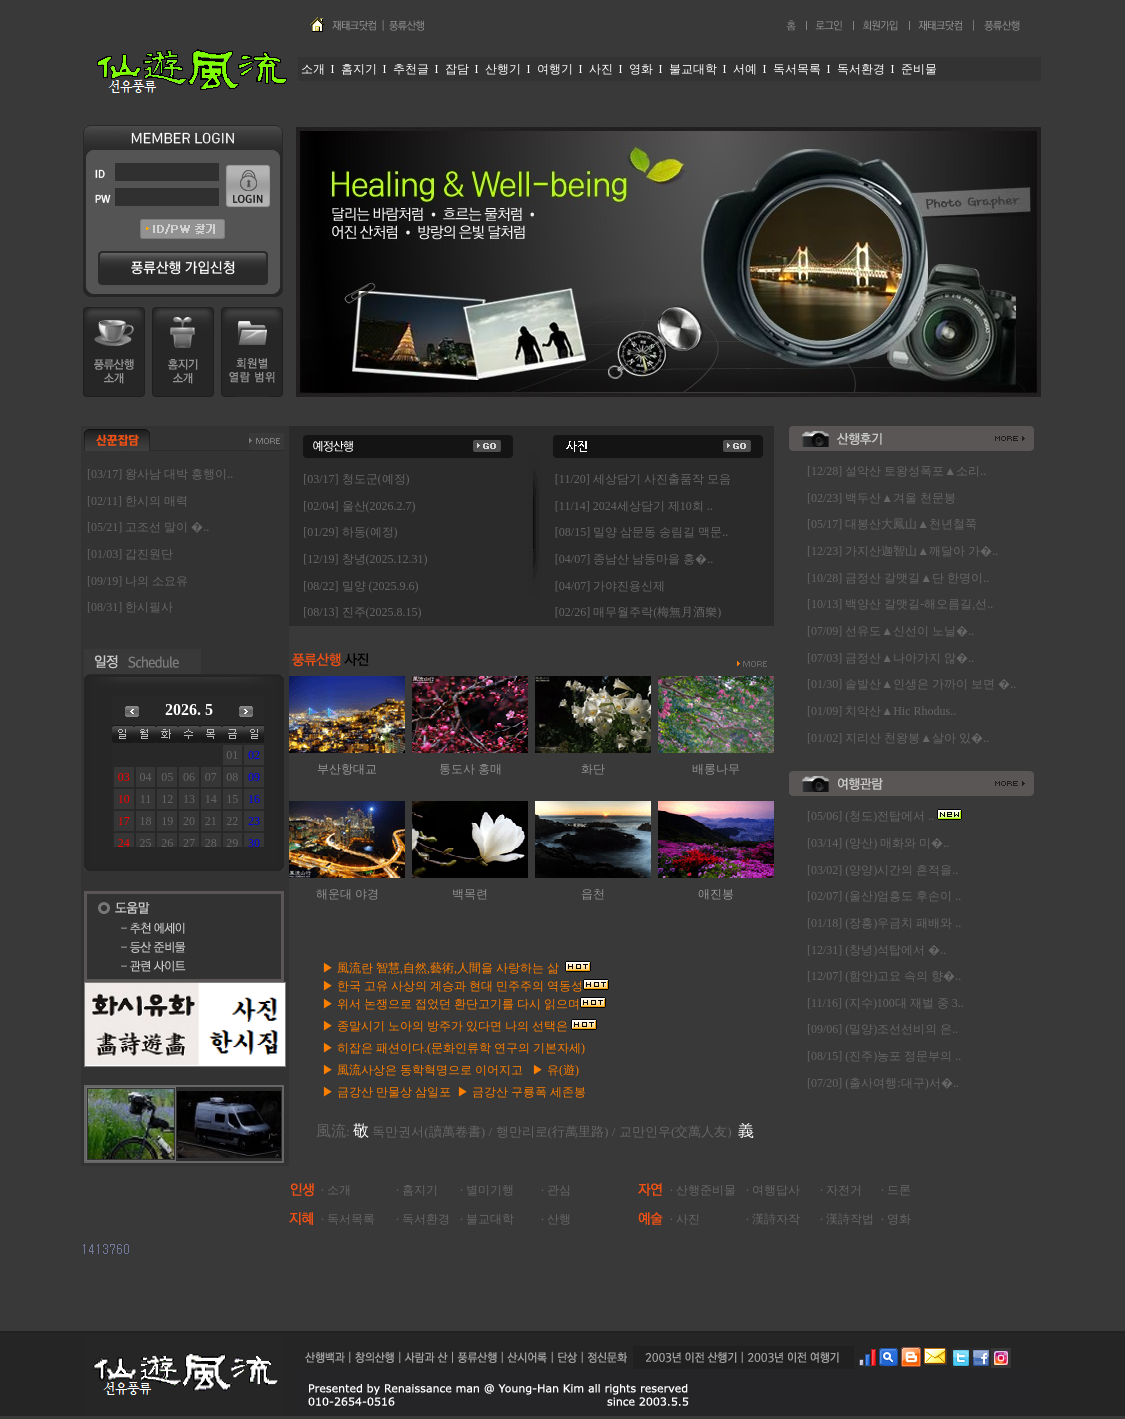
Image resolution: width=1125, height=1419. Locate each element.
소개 (339, 1190)
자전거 (844, 1190)
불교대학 (490, 1219)
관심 (559, 1190)
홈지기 (420, 1190)
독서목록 (351, 1219)
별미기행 (490, 1190)
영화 (899, 1219)
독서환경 (426, 1219)
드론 (899, 1190)
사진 (688, 1219)
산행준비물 (706, 1190)
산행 (559, 1219)
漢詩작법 (850, 1219)
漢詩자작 (776, 1219)
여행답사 (776, 1190)
